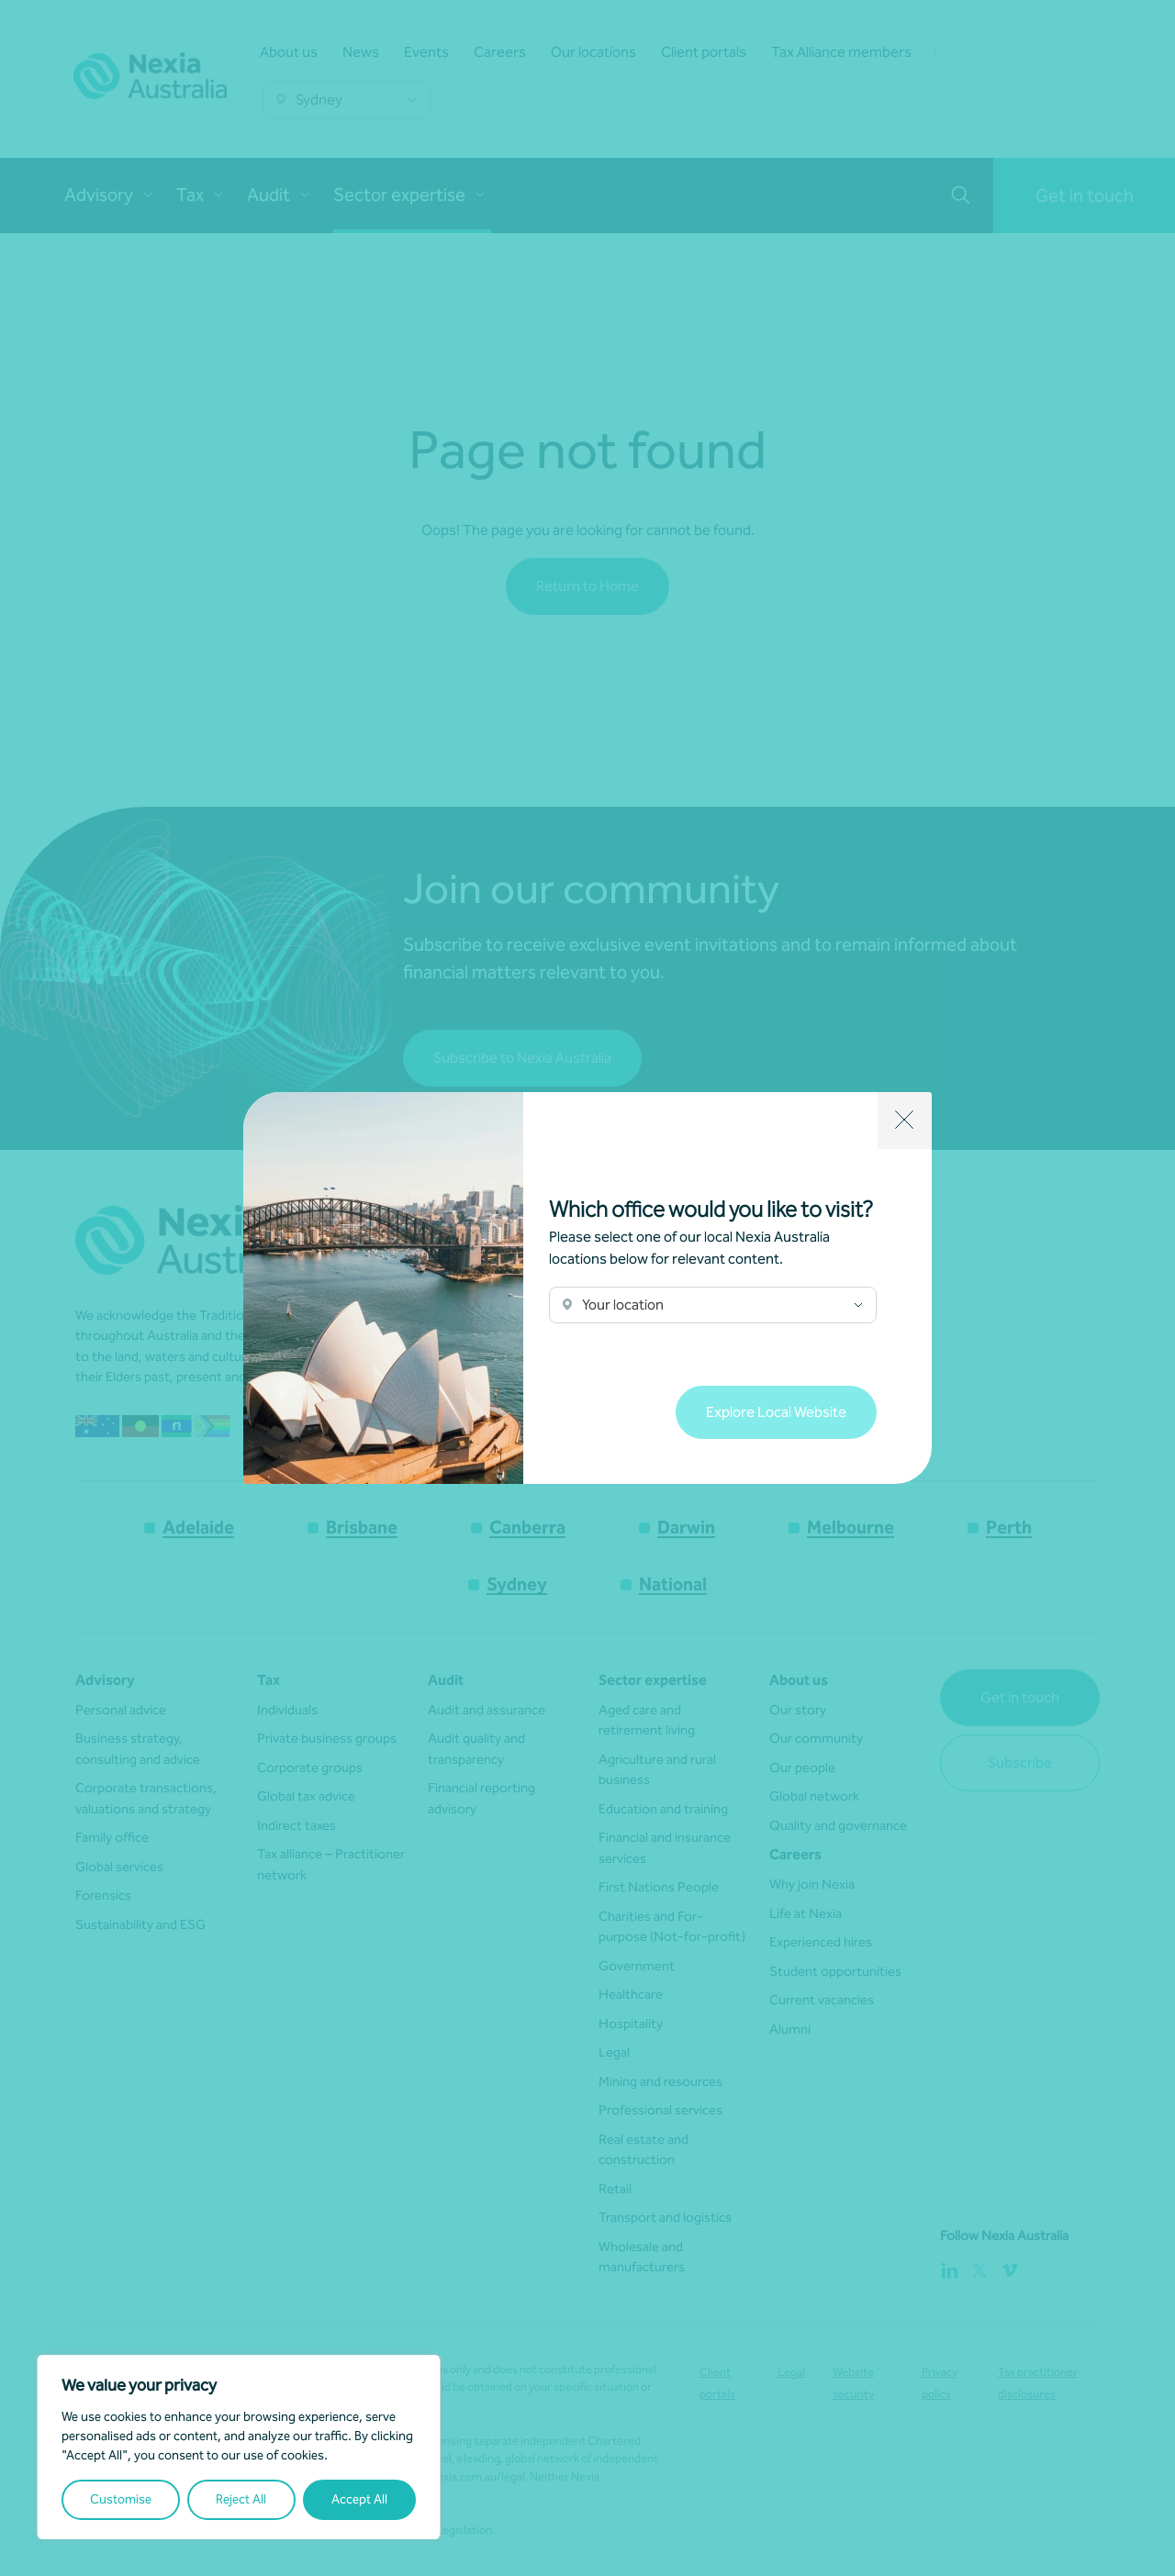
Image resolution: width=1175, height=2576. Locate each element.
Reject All (241, 2499)
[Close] (905, 1120)
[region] (239, 2447)
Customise (120, 2499)
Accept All (359, 2499)
